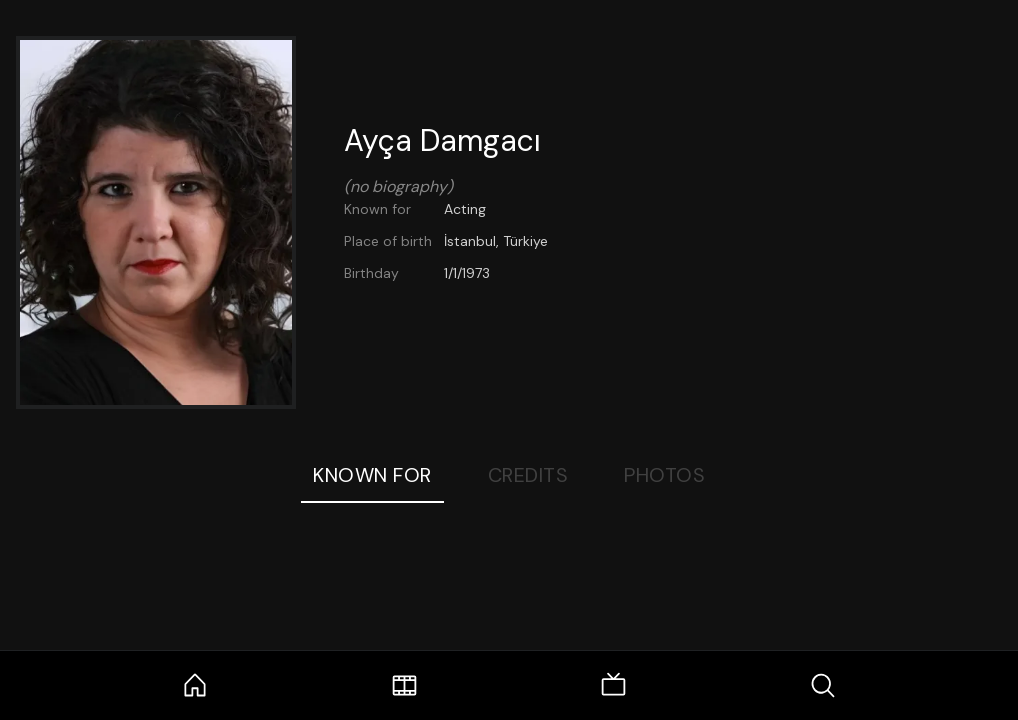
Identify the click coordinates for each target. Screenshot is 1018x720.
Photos (664, 475)
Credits (528, 475)
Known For (372, 475)
